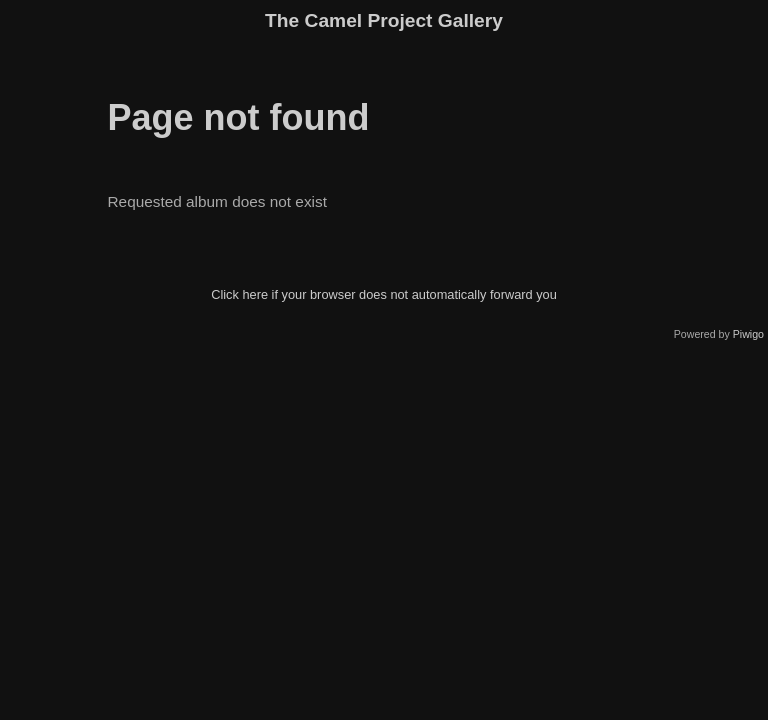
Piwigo (748, 334)
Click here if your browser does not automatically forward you (384, 294)
